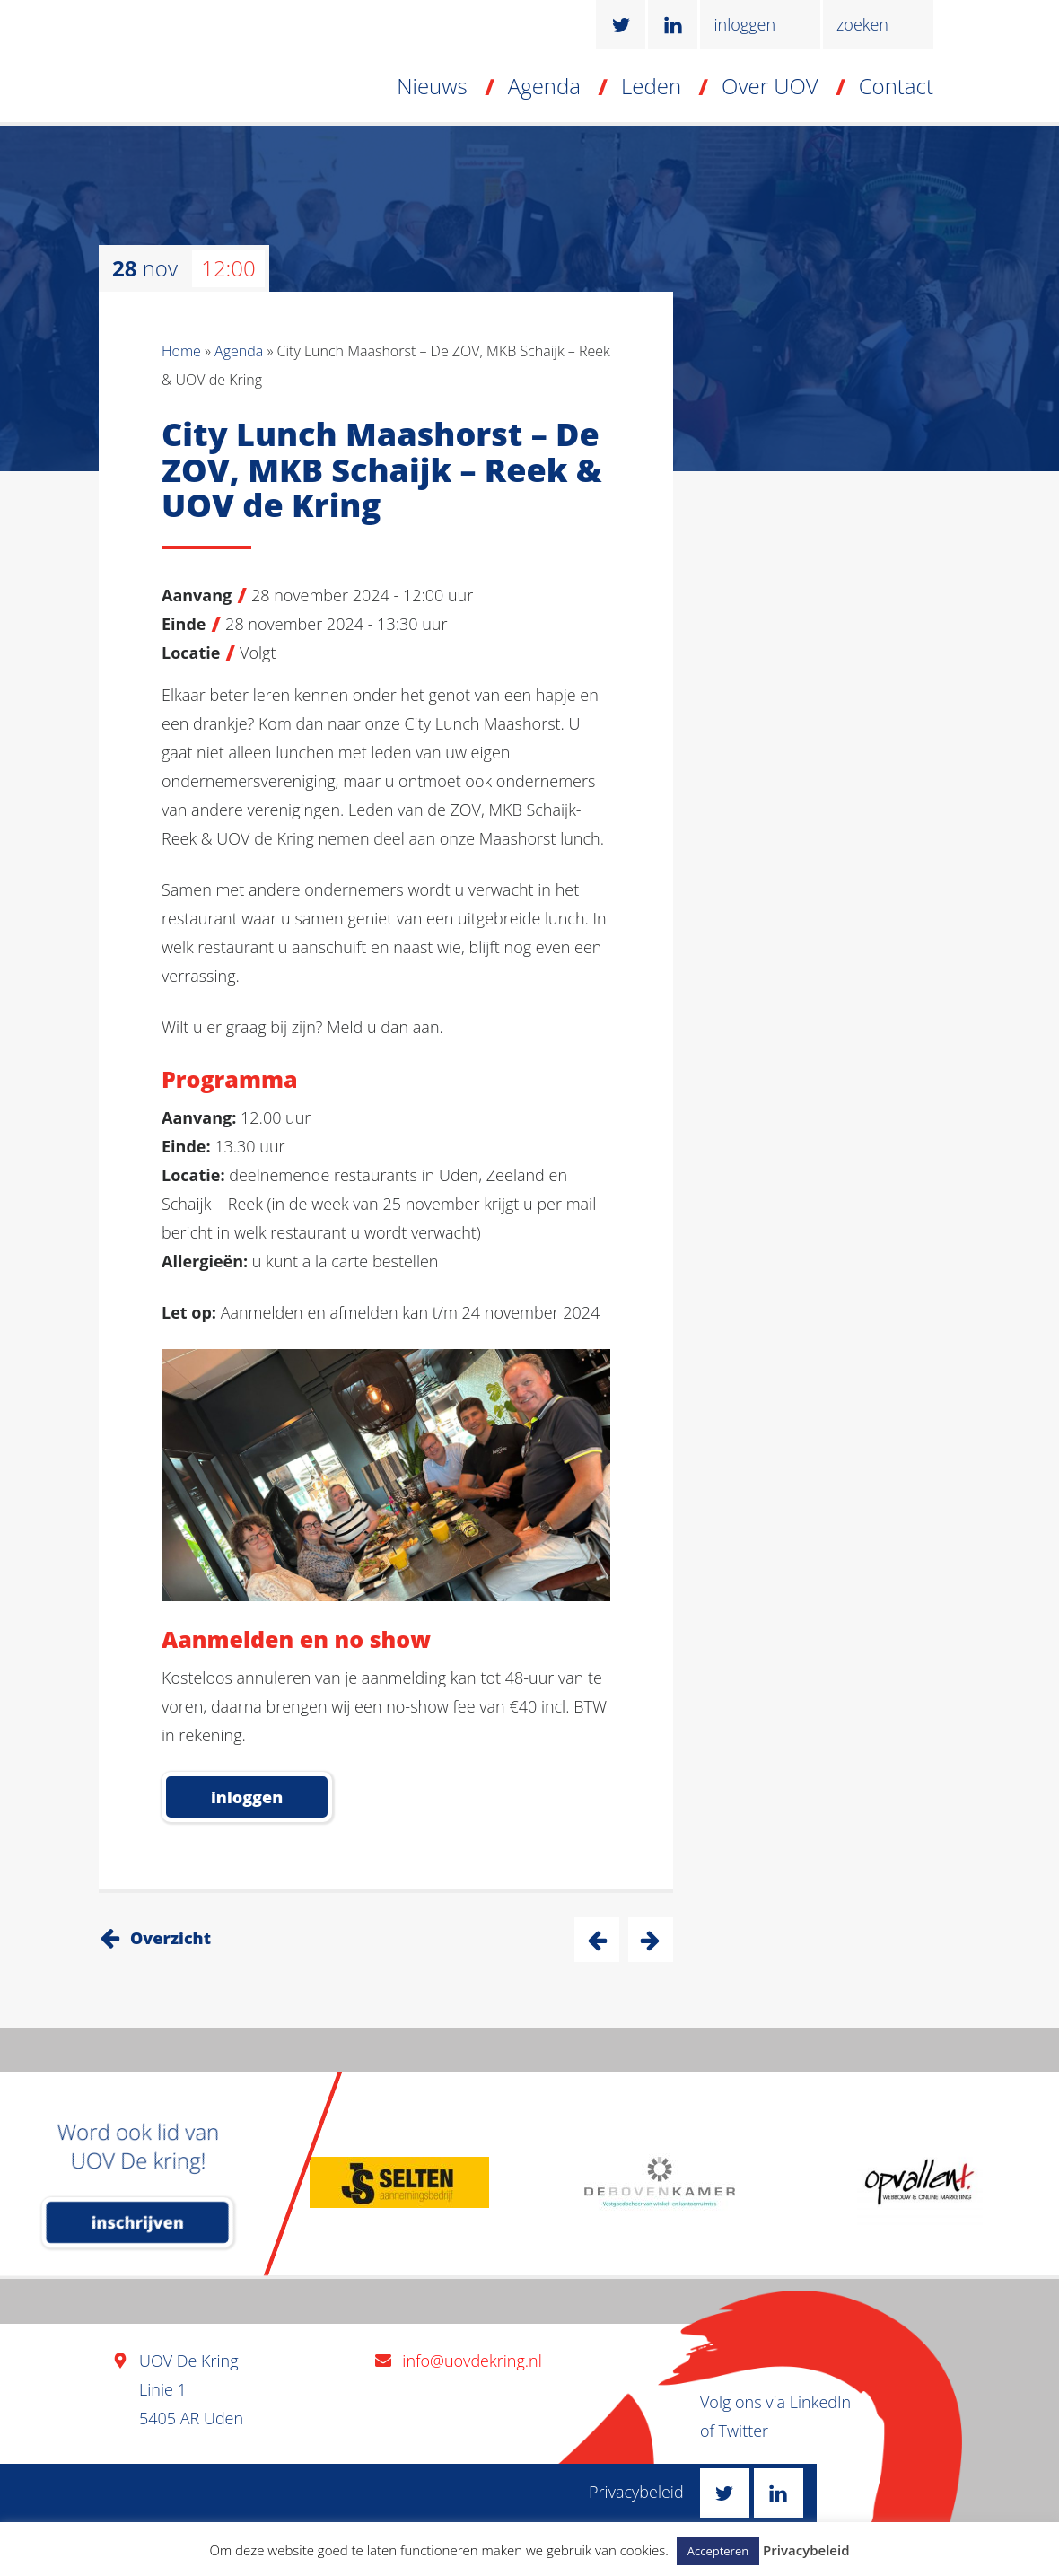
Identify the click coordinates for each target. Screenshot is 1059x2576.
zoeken (862, 24)
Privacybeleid (636, 2491)
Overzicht (170, 1938)
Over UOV (770, 86)
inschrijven (138, 2222)
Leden (651, 86)
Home (181, 351)
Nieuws (432, 86)
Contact (896, 86)
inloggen (744, 24)
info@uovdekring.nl (471, 2360)
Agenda (544, 86)
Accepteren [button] (717, 2551)
